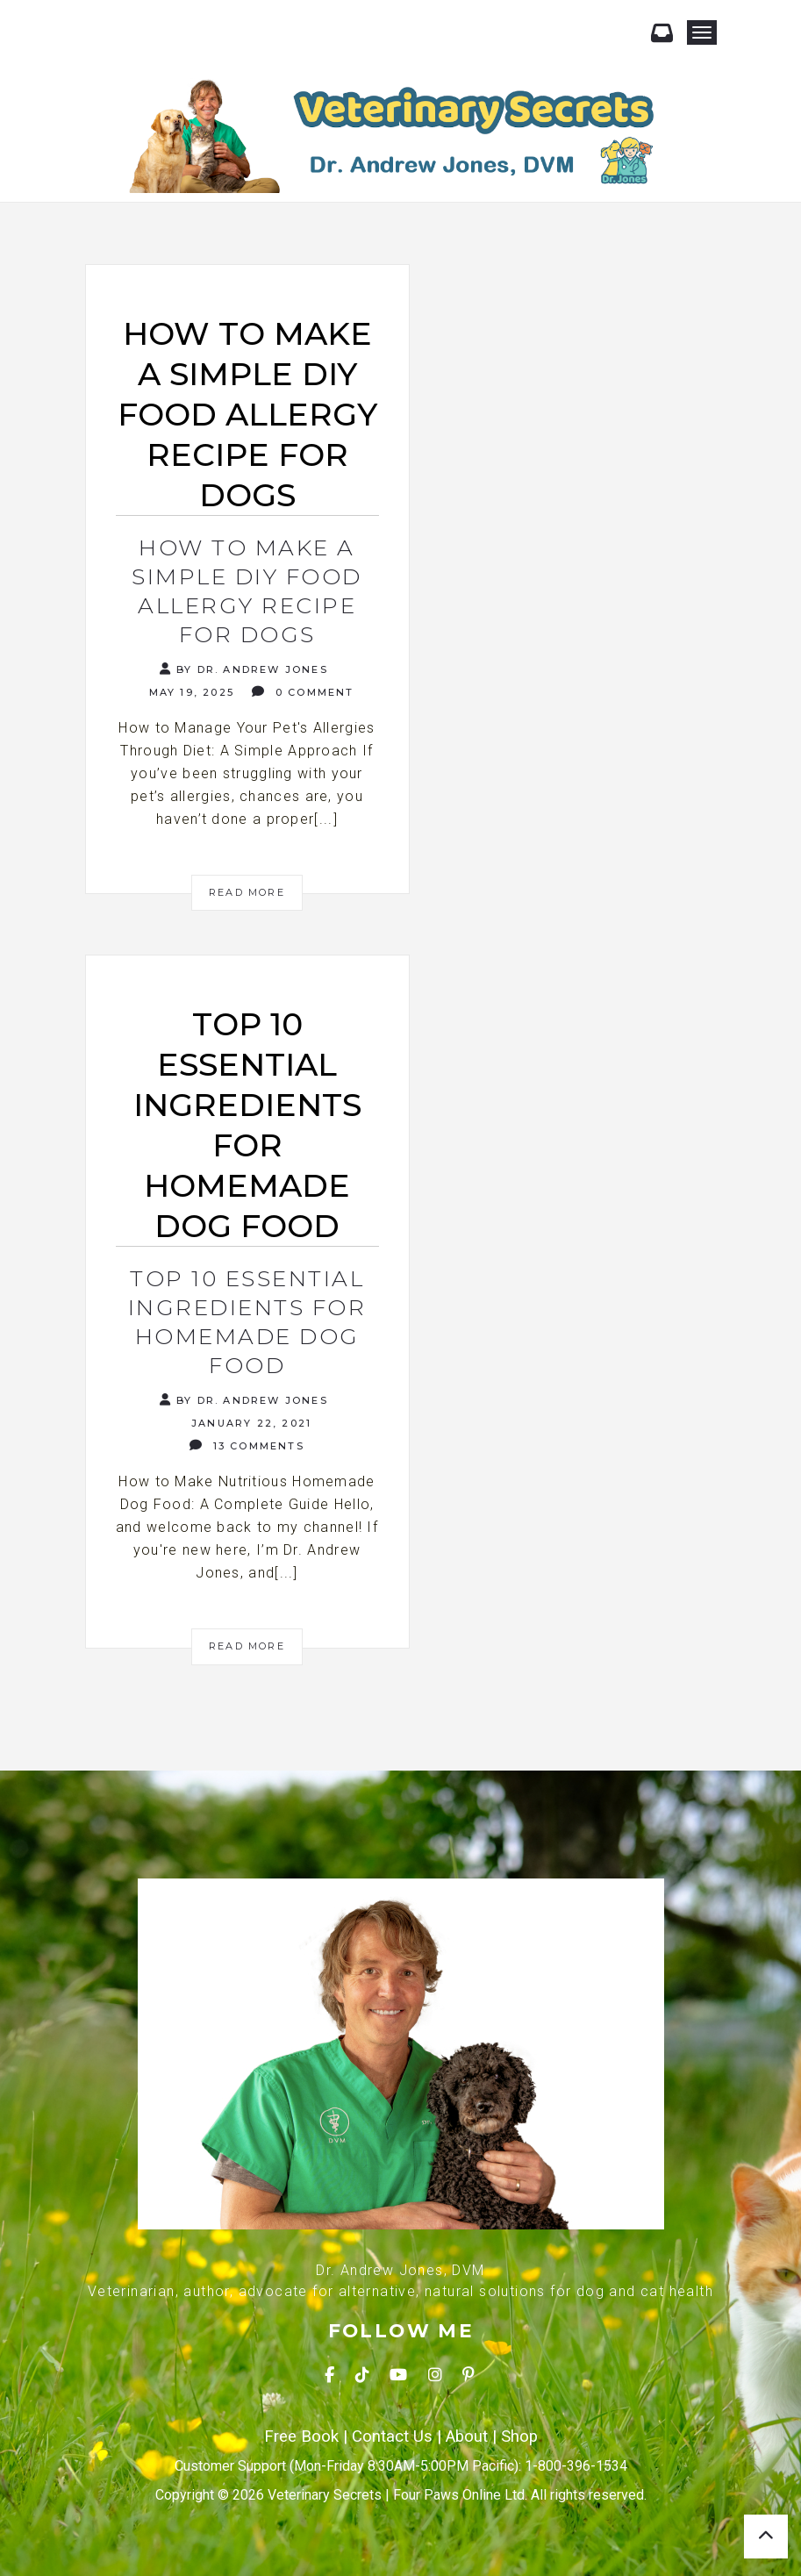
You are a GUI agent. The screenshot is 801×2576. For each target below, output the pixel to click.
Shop (519, 2436)
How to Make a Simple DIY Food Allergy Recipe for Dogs (247, 591)
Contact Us (392, 2436)
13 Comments (247, 1445)
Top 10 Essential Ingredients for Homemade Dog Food (247, 1321)
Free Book (301, 2436)
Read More (247, 892)
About (467, 2436)
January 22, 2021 (249, 1423)
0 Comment (303, 691)
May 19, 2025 (189, 692)
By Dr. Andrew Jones (244, 669)
